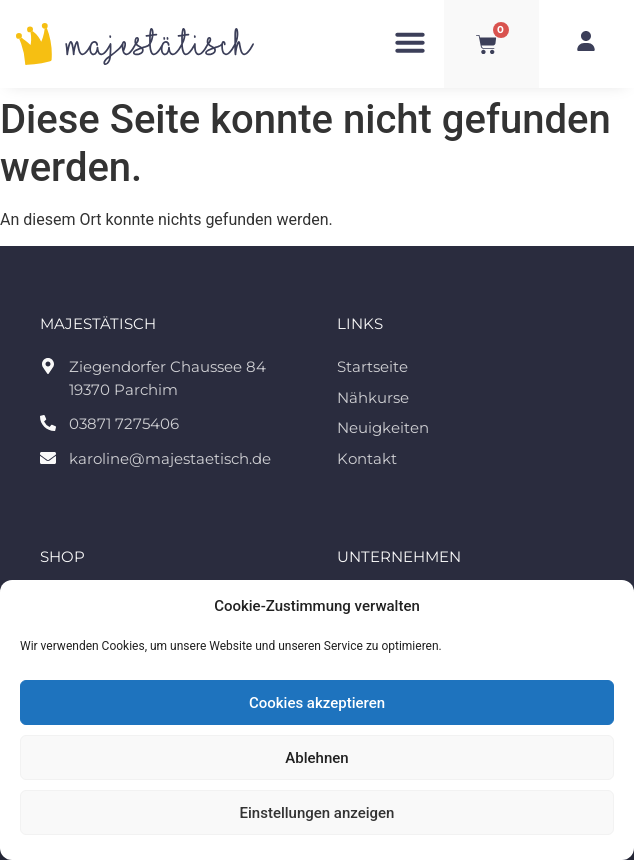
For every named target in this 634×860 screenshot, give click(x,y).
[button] (410, 42)
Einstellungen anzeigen (317, 813)
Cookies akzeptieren (317, 703)
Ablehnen (316, 758)
